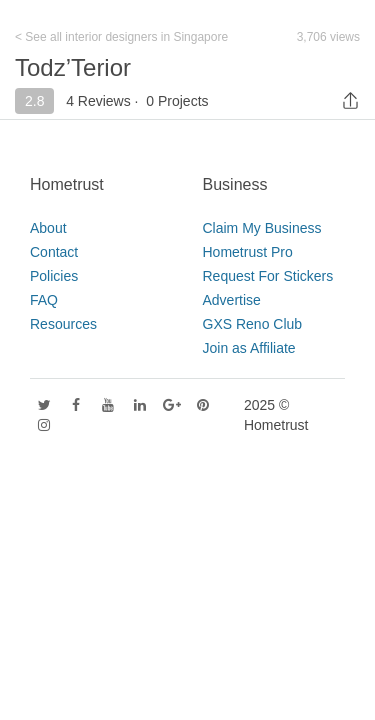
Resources (63, 324)
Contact (54, 252)
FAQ (44, 300)
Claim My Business (262, 228)
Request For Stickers (268, 276)
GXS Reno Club (253, 324)
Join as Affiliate (249, 348)
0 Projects (177, 101)
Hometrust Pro (248, 252)
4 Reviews (98, 101)
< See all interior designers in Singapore (121, 37)
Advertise (232, 300)
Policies (54, 276)
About (48, 228)
